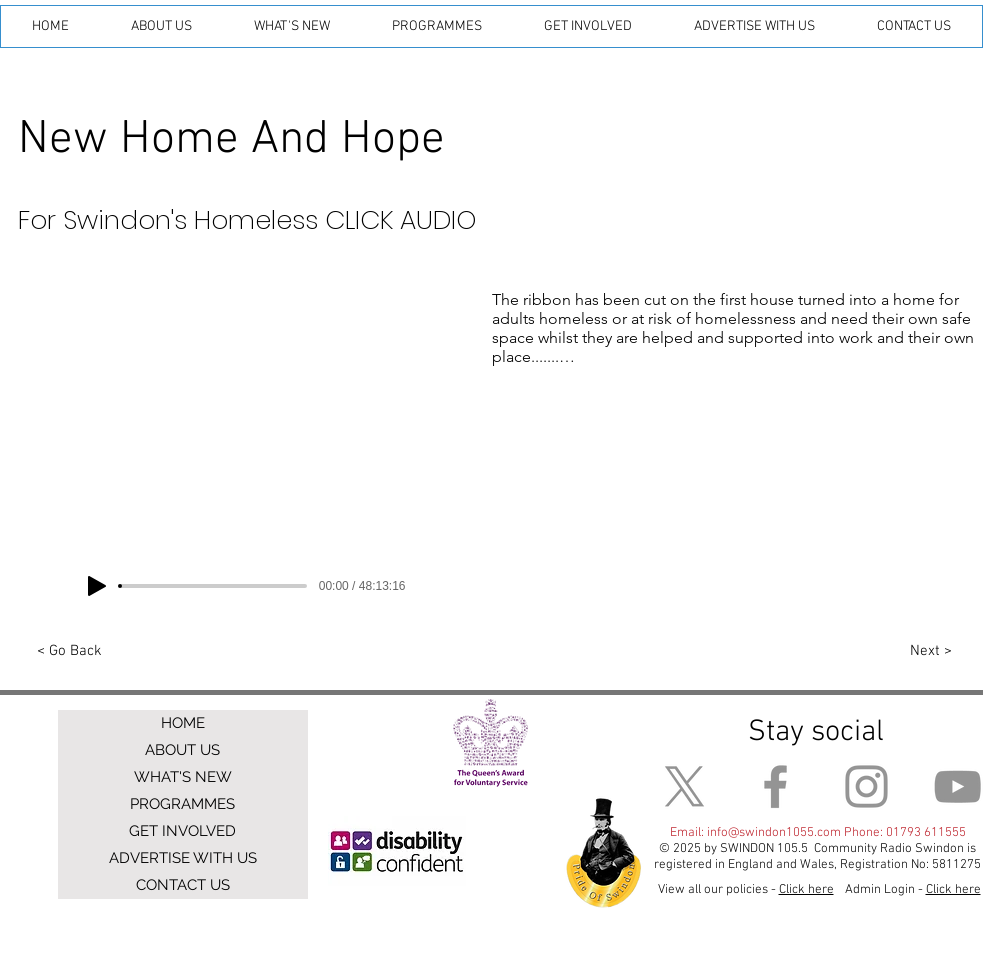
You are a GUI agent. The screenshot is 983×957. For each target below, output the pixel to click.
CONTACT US (183, 885)
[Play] (97, 586)
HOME (183, 723)
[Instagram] (866, 786)
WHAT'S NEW (183, 777)
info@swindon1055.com (774, 833)
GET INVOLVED (182, 831)
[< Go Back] (70, 652)
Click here (953, 890)
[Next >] (931, 652)
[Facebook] (775, 786)
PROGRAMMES (182, 804)
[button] (161, 26)
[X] (684, 786)
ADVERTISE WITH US (183, 858)
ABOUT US (182, 750)
